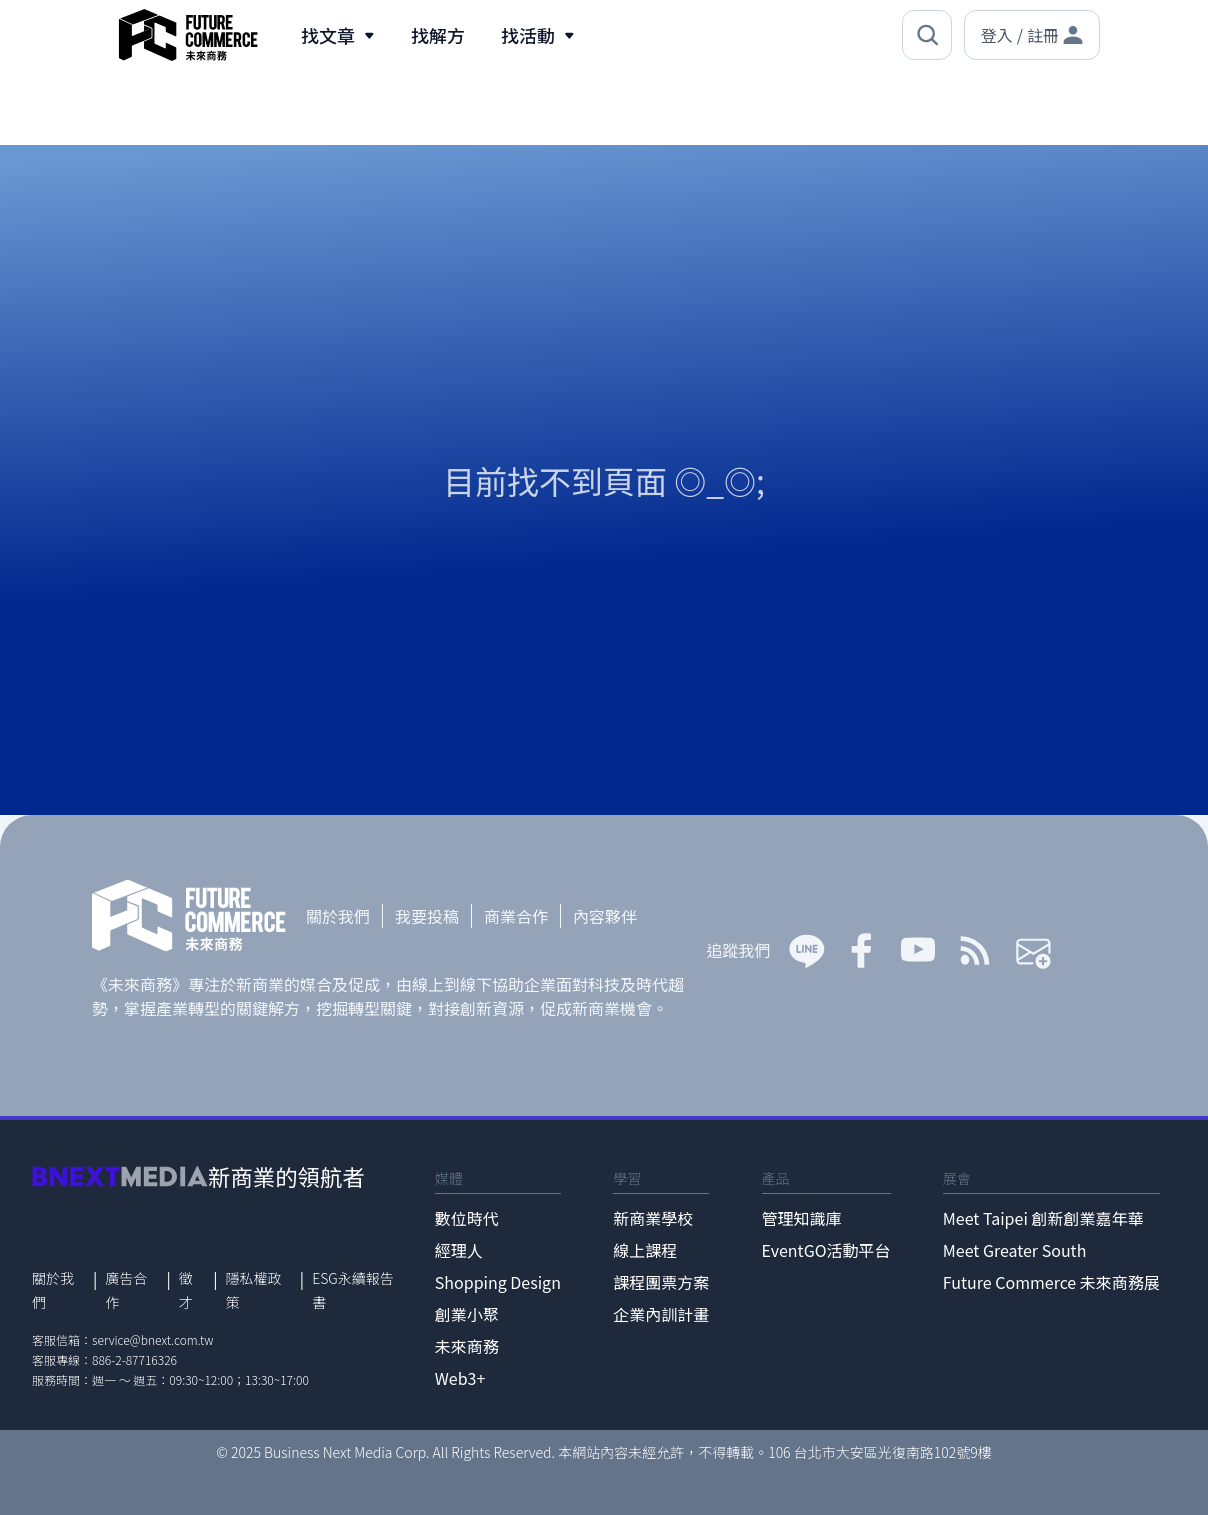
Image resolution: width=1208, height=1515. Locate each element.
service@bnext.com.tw (153, 1339)
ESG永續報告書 (353, 1290)
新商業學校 (653, 1218)
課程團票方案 (661, 1282)
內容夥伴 (605, 916)
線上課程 (645, 1250)
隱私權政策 (254, 1290)
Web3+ (460, 1378)
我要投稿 (427, 916)
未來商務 (467, 1346)
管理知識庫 (802, 1218)
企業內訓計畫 (661, 1314)
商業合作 (516, 916)
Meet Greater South (1014, 1250)
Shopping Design (498, 1282)
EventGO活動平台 (826, 1250)
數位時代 (467, 1218)
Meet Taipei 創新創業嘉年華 (1043, 1218)
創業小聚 (467, 1314)
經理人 (459, 1250)
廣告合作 (126, 1290)
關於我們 (338, 916)
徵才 (186, 1290)
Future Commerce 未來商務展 (1051, 1282)
